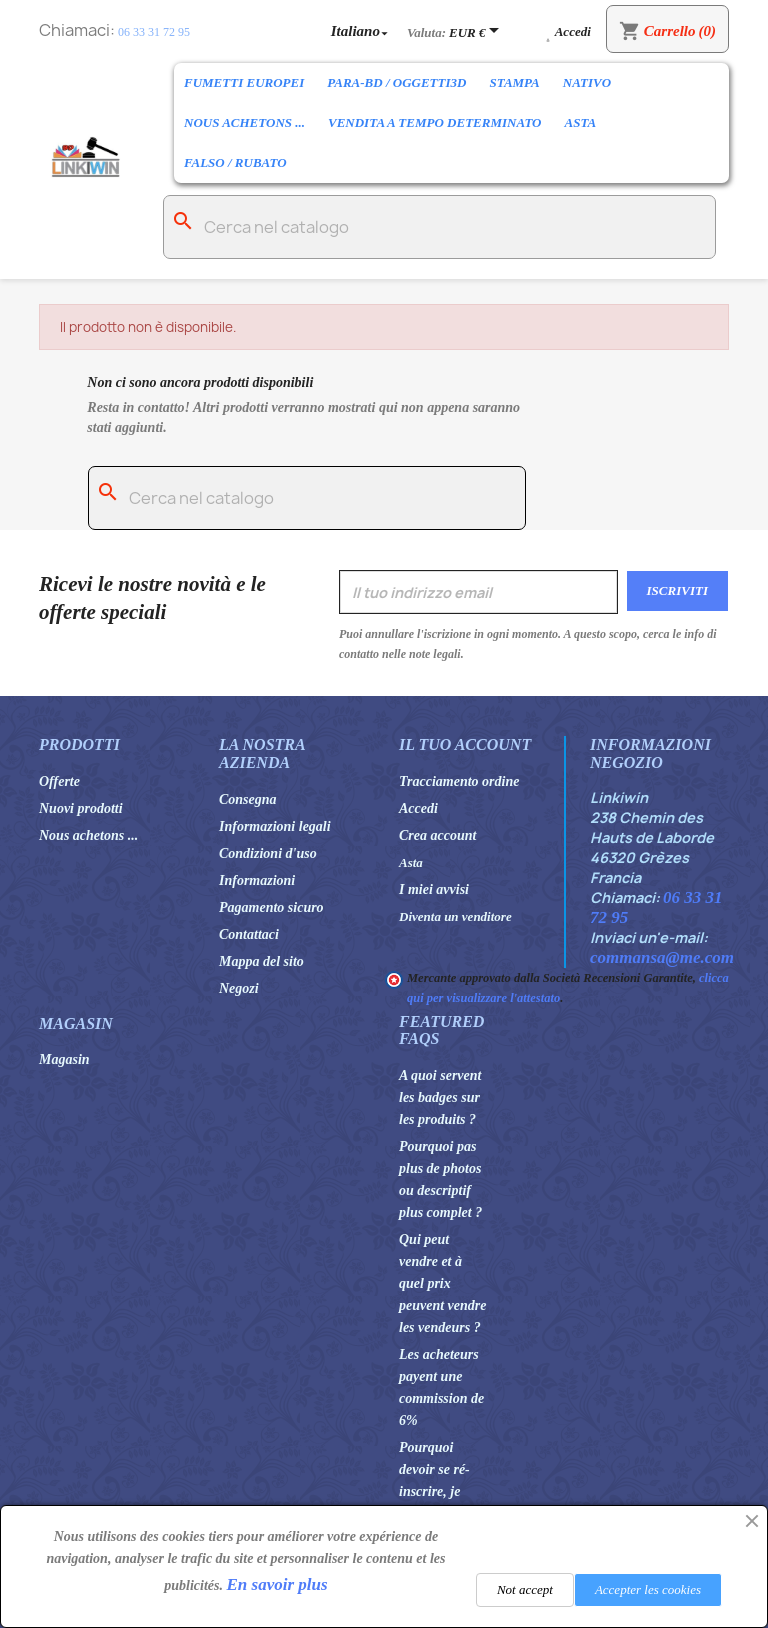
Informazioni (257, 880)
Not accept (525, 1589)
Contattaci (249, 934)
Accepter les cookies (648, 1589)
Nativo (587, 82)
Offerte (59, 781)
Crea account (437, 835)
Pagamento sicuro (271, 907)
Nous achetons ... (244, 122)
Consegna (248, 799)
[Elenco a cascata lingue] (361, 30)
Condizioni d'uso (268, 853)
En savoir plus (277, 1584)
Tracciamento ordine (459, 781)
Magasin (64, 1059)
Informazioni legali (275, 826)
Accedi (418, 808)
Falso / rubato (235, 162)
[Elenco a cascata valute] (477, 32)
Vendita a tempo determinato (434, 122)
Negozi (239, 988)
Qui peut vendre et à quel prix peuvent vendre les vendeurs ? (442, 1283)
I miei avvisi (434, 889)
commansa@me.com (662, 957)
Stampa (514, 82)
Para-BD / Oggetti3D (396, 82)
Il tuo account (465, 744)
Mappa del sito (261, 961)
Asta (580, 122)
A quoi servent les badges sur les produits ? (440, 1097)
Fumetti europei (244, 82)
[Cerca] (439, 227)
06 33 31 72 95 (154, 32)
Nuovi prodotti (81, 808)
